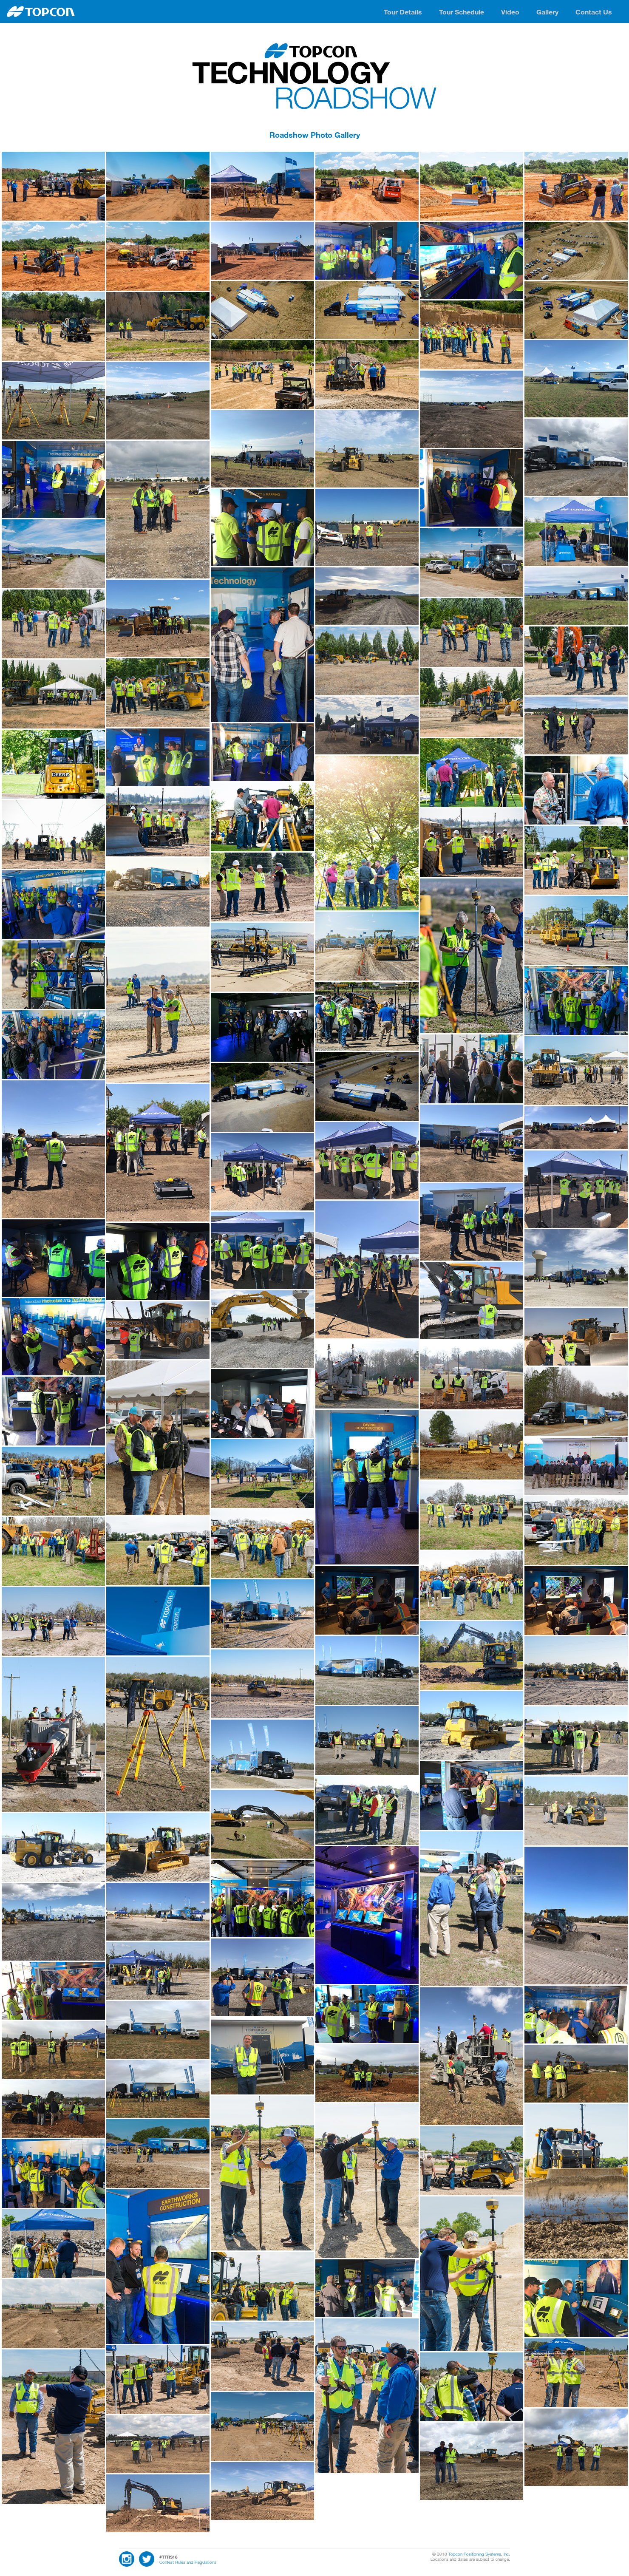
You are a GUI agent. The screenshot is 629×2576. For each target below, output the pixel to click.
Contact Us (593, 12)
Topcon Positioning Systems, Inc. (479, 2553)
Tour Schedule (461, 12)
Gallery (547, 12)
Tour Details (403, 12)
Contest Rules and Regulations (187, 2562)
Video (510, 12)
